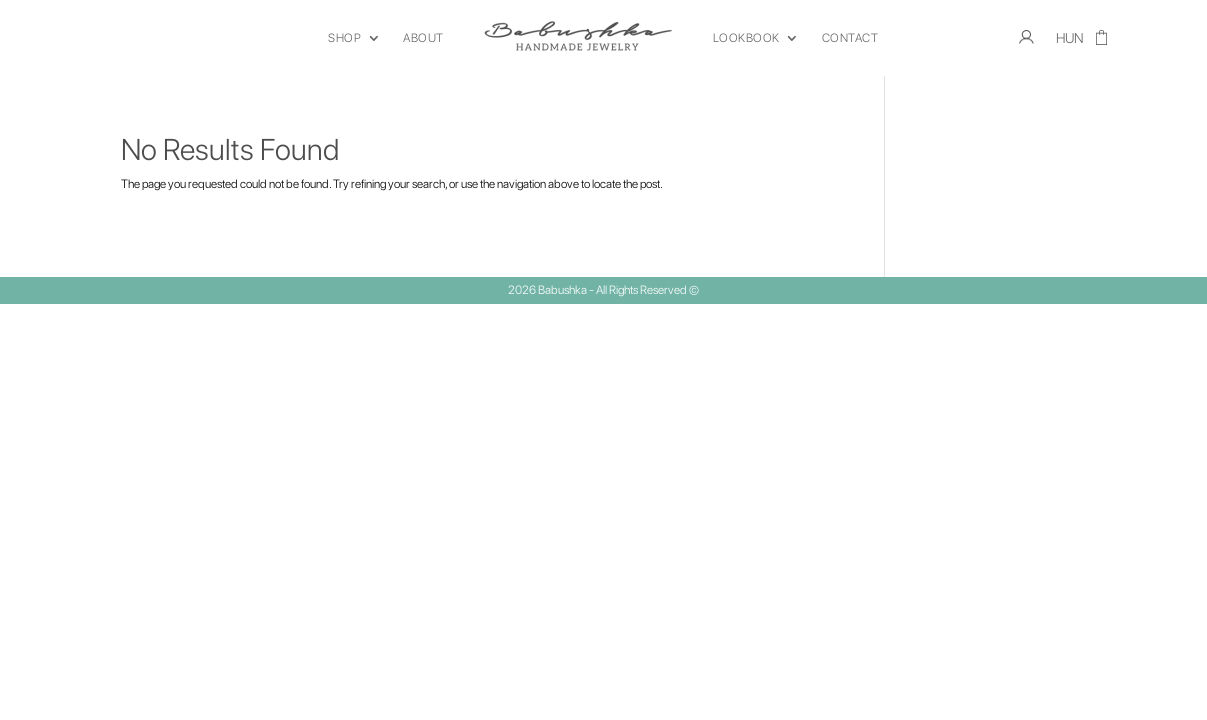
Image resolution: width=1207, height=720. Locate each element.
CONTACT (850, 38)
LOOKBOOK (746, 38)
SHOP (344, 38)
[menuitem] (1070, 42)
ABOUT (423, 38)
